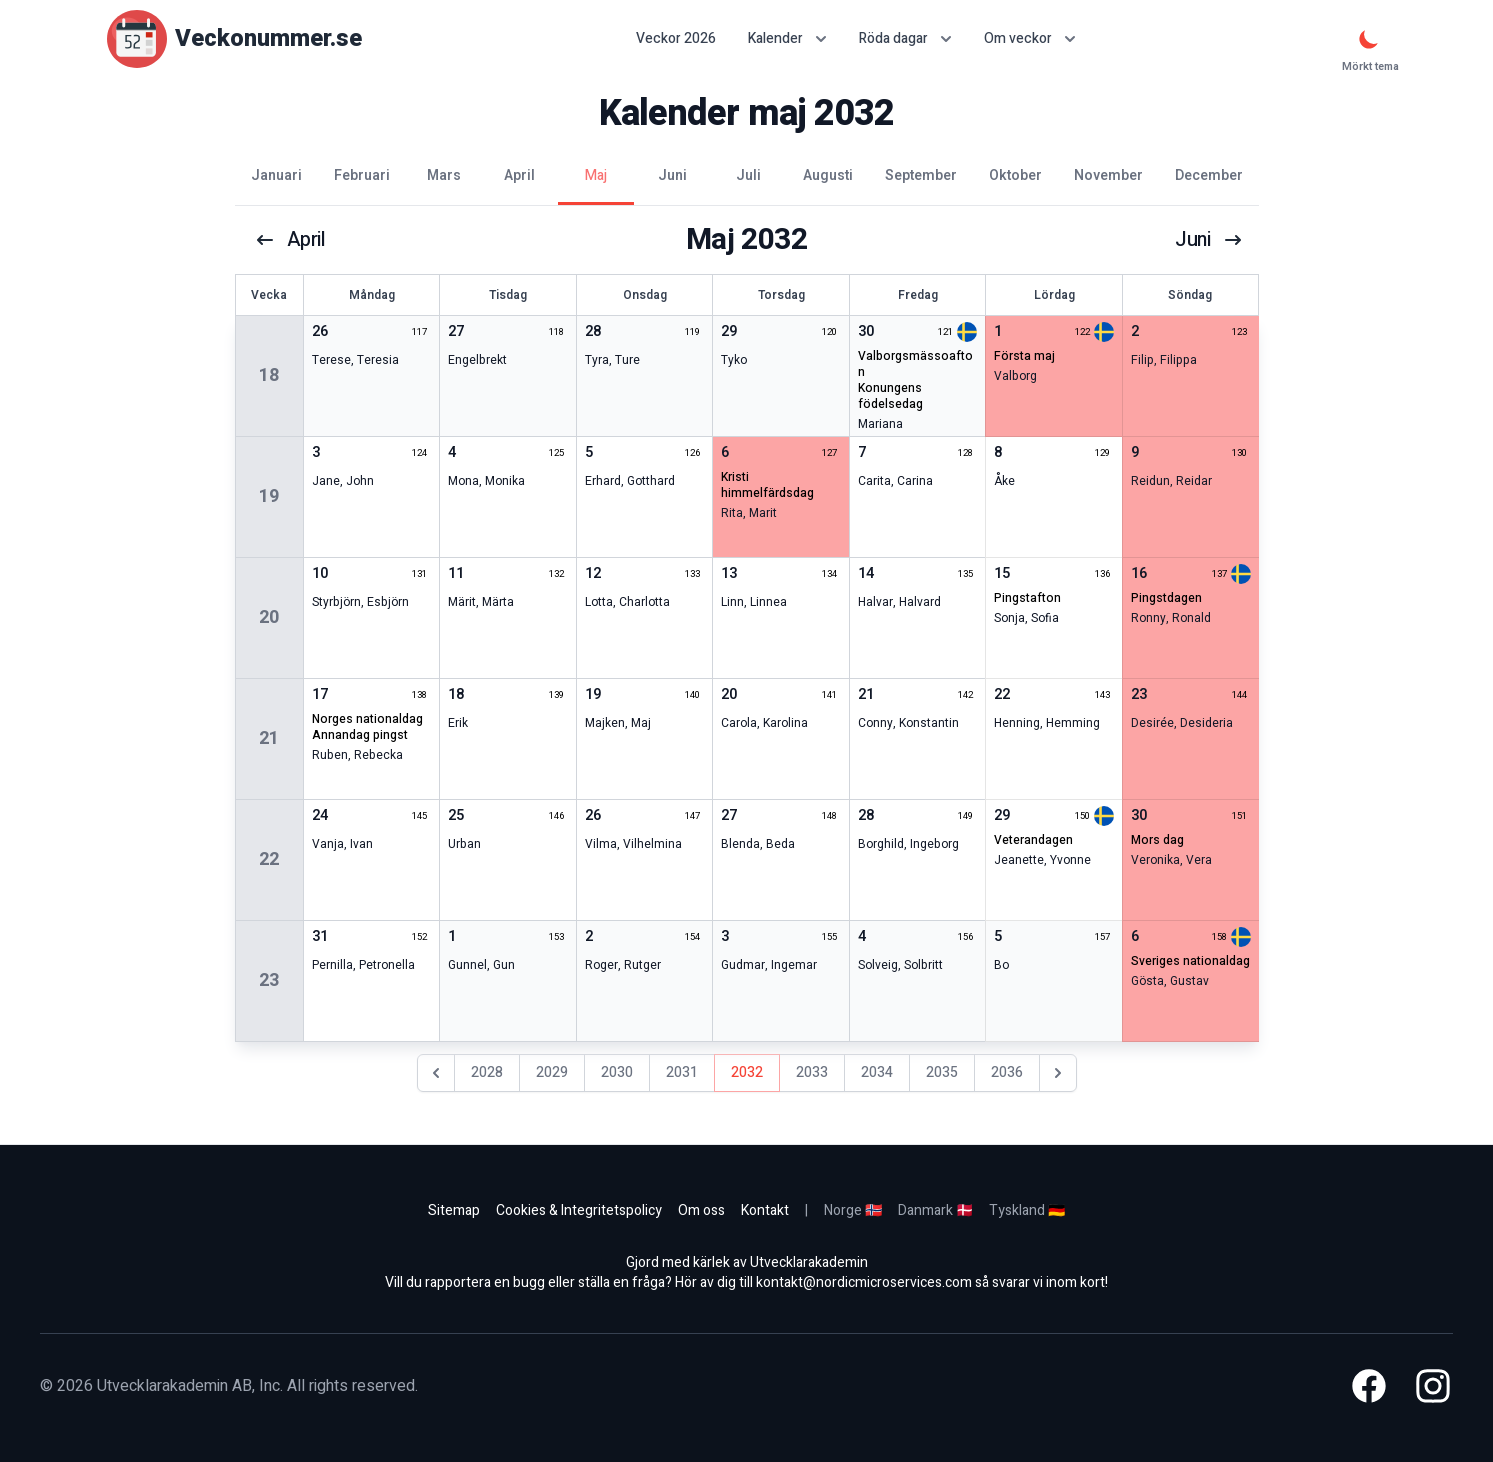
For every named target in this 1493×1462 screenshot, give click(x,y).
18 (269, 375)
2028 (487, 1072)
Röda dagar (905, 38)
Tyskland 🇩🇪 (1027, 1210)
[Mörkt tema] (1369, 39)
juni (1208, 240)
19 (269, 496)
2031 (682, 1072)
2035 (942, 1072)
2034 (877, 1072)
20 (269, 617)
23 (269, 980)
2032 (747, 1072)
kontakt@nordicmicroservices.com (864, 1282)
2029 (552, 1072)
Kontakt (765, 1210)
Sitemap (454, 1210)
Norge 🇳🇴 (853, 1210)
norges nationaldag (367, 719)
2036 (1007, 1072)
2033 (812, 1072)
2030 (617, 1072)
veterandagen (1033, 840)
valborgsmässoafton (915, 364)
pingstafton (1027, 598)
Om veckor (1030, 38)
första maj (1024, 356)
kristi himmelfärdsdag (767, 485)
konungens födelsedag (890, 396)
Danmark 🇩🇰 (935, 1210)
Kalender (787, 38)
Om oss (701, 1210)
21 (269, 738)
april (290, 240)
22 (269, 859)
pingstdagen (1166, 598)
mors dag (1157, 840)
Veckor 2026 (676, 39)
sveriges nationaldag (1190, 961)
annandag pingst (360, 735)
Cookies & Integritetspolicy (579, 1210)
